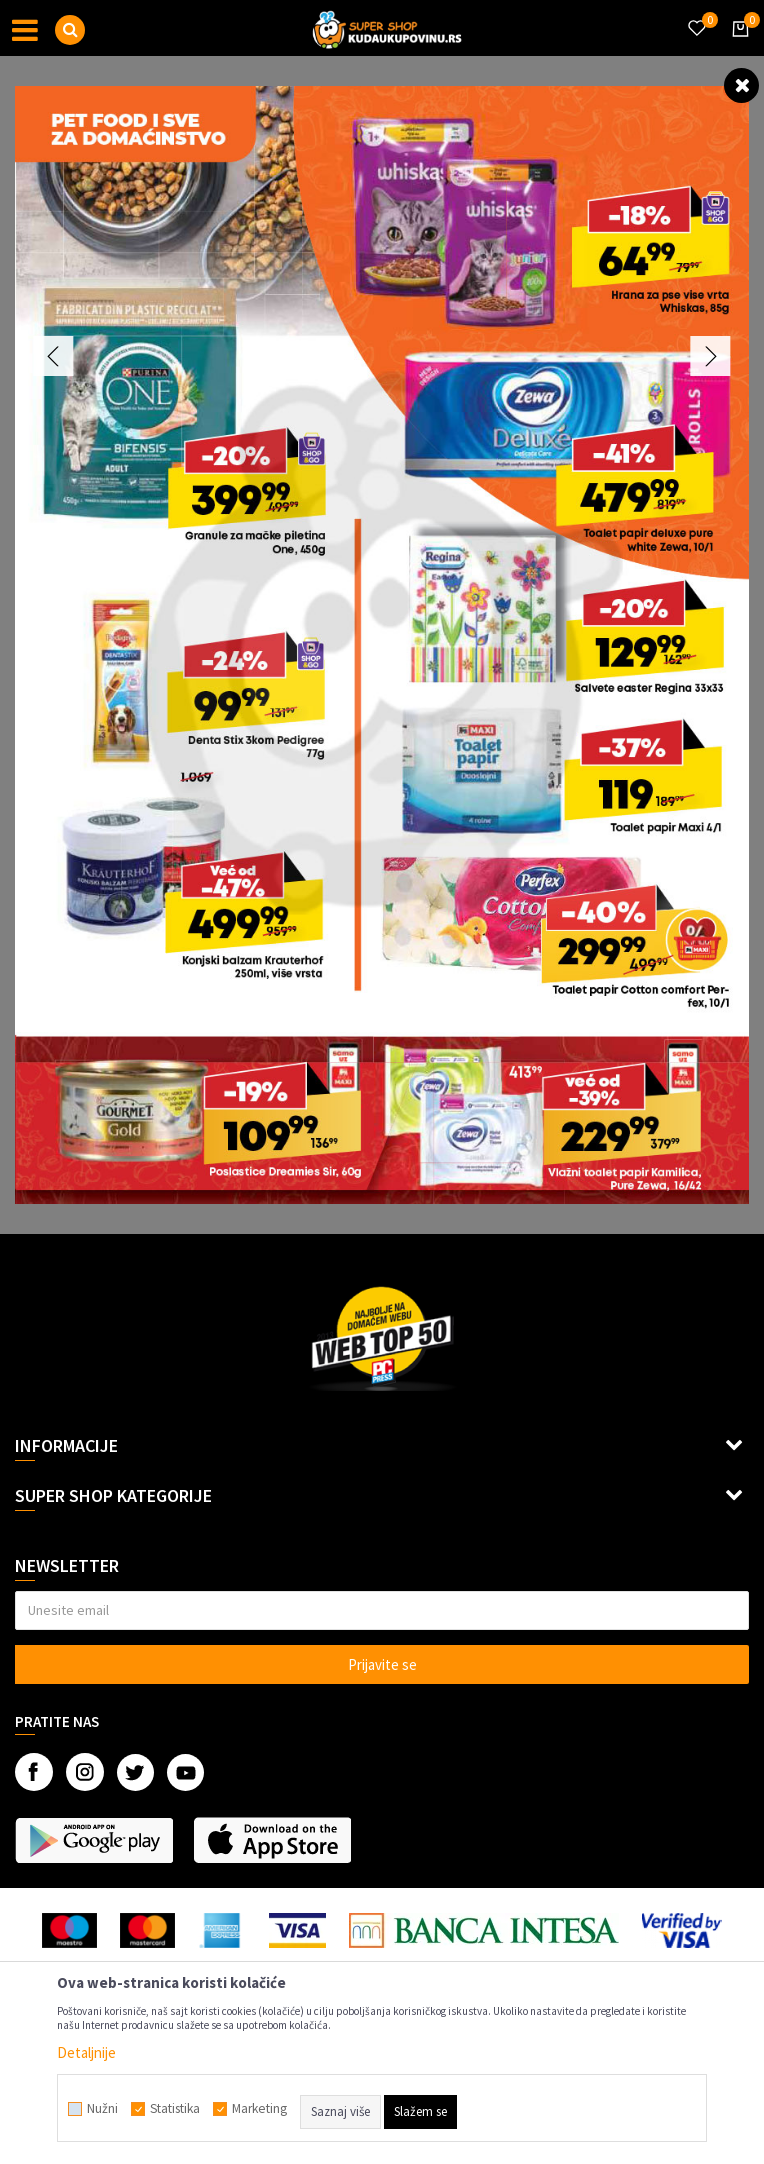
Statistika (175, 2109)
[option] (382, 645)
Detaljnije (86, 2052)
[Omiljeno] (696, 16)
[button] (70, 30)
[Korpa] (737, 47)
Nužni (102, 2109)
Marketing (259, 2109)
